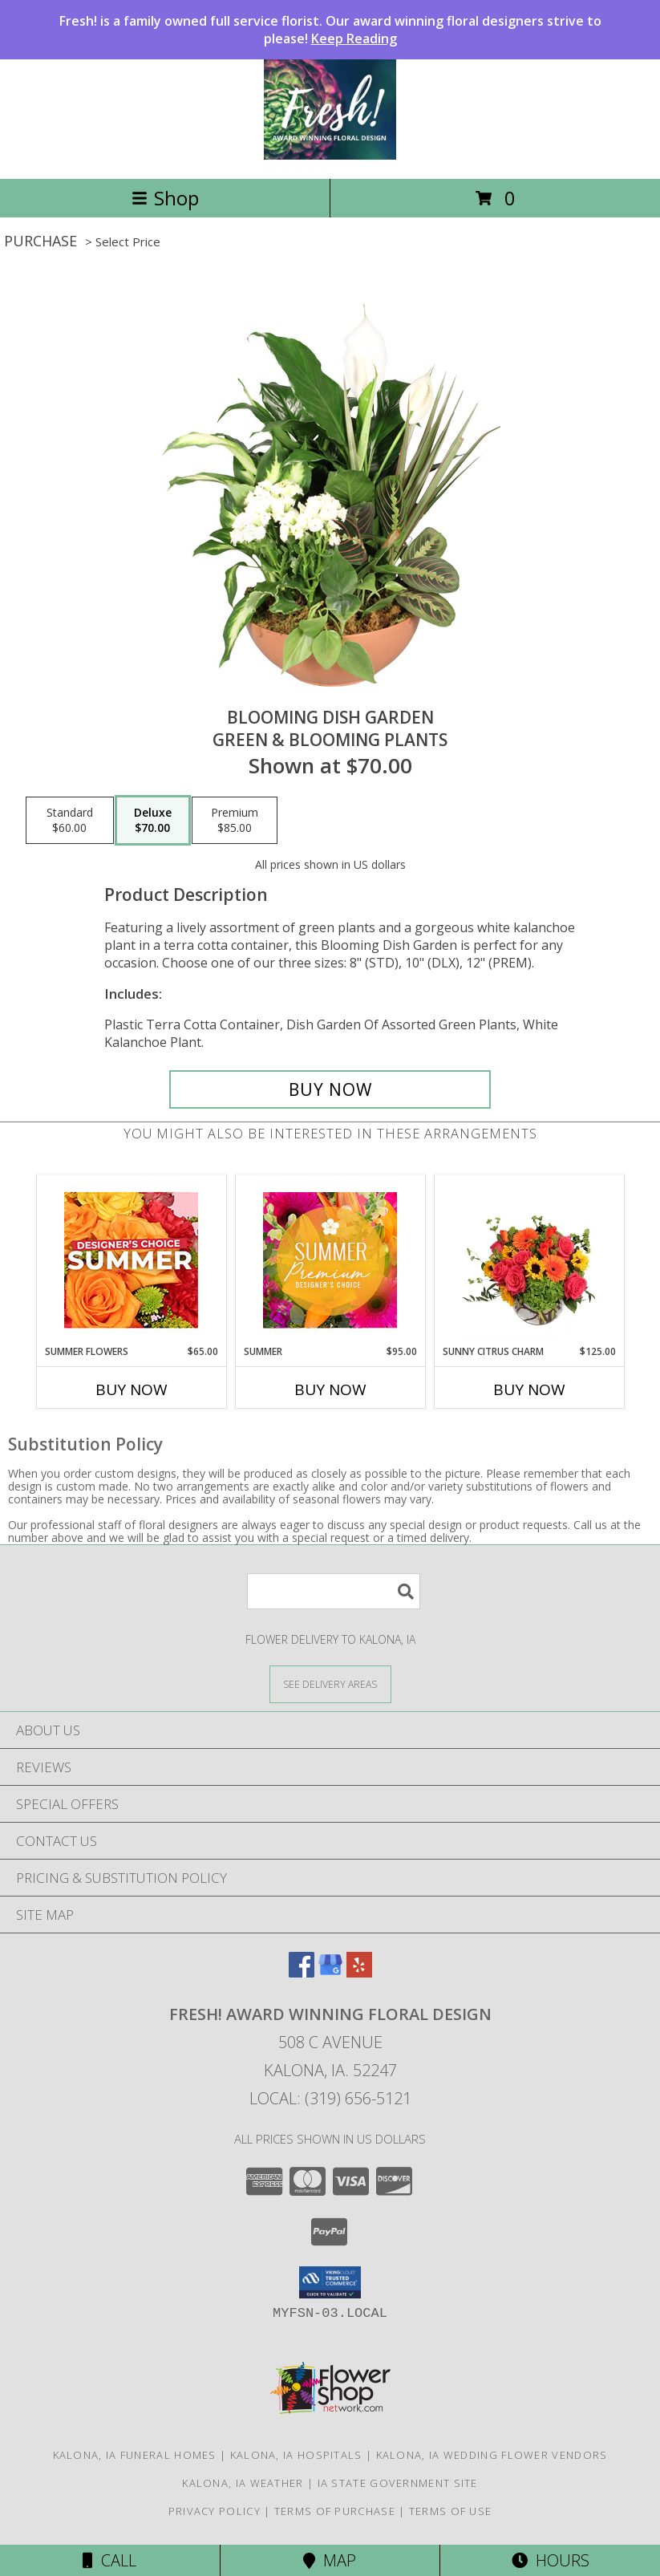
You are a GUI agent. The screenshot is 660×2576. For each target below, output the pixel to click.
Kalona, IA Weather (242, 2483)
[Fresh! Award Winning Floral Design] (329, 155)
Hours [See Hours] (550, 2560)
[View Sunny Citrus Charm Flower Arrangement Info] (529, 1259)
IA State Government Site (398, 2483)
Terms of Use (450, 2511)
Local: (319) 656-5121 (330, 2098)
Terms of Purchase (334, 2511)
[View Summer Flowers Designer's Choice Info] (131, 1259)
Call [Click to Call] (109, 2560)
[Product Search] (333, 1591)
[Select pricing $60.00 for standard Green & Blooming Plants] (69, 820)
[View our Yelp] (359, 1972)
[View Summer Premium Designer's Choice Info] (330, 1259)
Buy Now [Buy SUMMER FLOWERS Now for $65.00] (131, 1389)
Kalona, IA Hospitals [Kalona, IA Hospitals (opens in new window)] (296, 2455)
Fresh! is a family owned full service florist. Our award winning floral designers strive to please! (330, 29)
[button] (330, 2282)
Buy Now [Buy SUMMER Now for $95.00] (330, 1389)
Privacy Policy (214, 2511)
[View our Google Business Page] (330, 1972)
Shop (165, 198)
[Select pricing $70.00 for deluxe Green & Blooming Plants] (152, 820)
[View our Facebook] (301, 1972)
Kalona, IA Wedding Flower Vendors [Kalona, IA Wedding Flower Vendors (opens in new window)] (492, 2455)
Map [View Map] (329, 2560)
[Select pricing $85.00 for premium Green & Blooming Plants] (234, 820)
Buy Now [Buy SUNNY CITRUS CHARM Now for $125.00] (529, 1389)
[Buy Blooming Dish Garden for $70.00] (330, 1089)
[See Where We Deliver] (330, 1683)
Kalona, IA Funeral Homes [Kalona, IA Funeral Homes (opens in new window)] (135, 2455)
